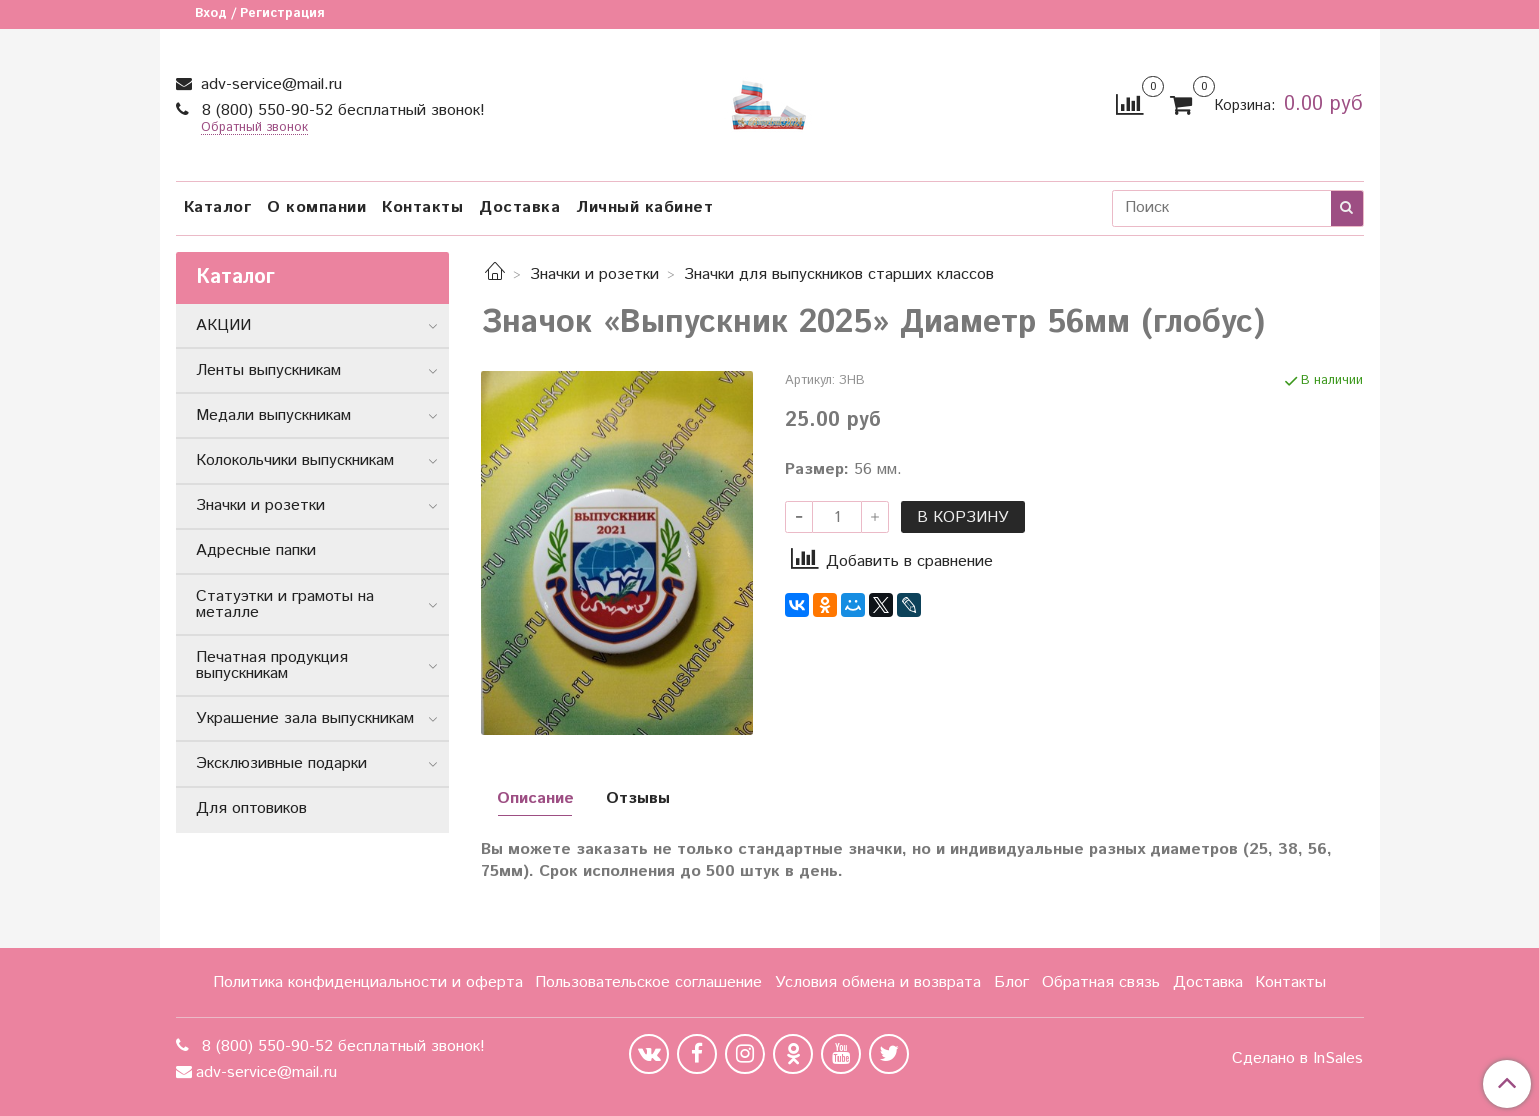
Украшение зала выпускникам (305, 718)
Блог (1011, 982)
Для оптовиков (251, 808)
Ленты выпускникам (268, 370)
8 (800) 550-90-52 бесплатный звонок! (341, 110)
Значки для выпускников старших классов (839, 274)
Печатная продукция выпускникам (272, 665)
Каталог (218, 207)
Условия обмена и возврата (878, 982)
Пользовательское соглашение (648, 982)
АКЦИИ (223, 325)
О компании (316, 207)
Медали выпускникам (273, 415)
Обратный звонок (254, 128)
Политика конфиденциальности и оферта (368, 982)
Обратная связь (1101, 982)
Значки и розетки (594, 274)
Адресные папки (256, 550)
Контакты (422, 207)
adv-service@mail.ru (269, 84)
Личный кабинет (644, 207)
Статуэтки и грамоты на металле (285, 604)
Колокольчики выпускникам (295, 460)
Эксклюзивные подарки (281, 763)
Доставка (519, 207)
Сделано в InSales (1297, 1059)
